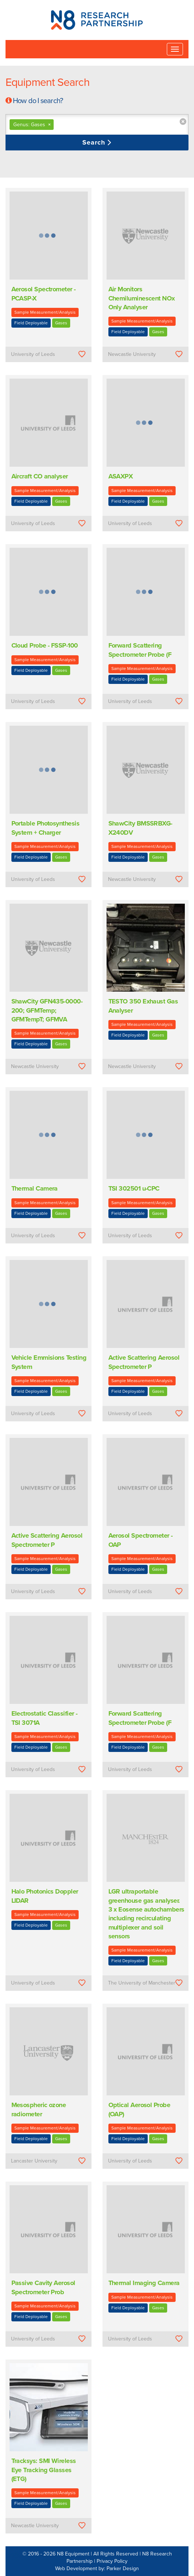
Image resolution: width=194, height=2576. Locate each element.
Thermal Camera (34, 1188)
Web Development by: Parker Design (97, 2568)
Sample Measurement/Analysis (45, 312)
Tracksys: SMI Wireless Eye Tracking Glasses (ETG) (43, 2470)
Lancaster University (34, 2161)
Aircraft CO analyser (39, 476)
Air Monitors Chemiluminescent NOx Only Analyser (141, 298)
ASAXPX (120, 476)
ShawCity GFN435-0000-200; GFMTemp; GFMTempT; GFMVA (47, 1010)
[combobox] (97, 124)
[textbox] (99, 124)
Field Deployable (31, 322)
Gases (61, 322)
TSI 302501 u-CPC (133, 1188)
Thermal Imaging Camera (144, 2283)
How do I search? (38, 100)
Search (95, 142)
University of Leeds (33, 354)
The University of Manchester (141, 1983)
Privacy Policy (112, 2561)
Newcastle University (132, 354)
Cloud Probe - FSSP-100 (44, 645)
